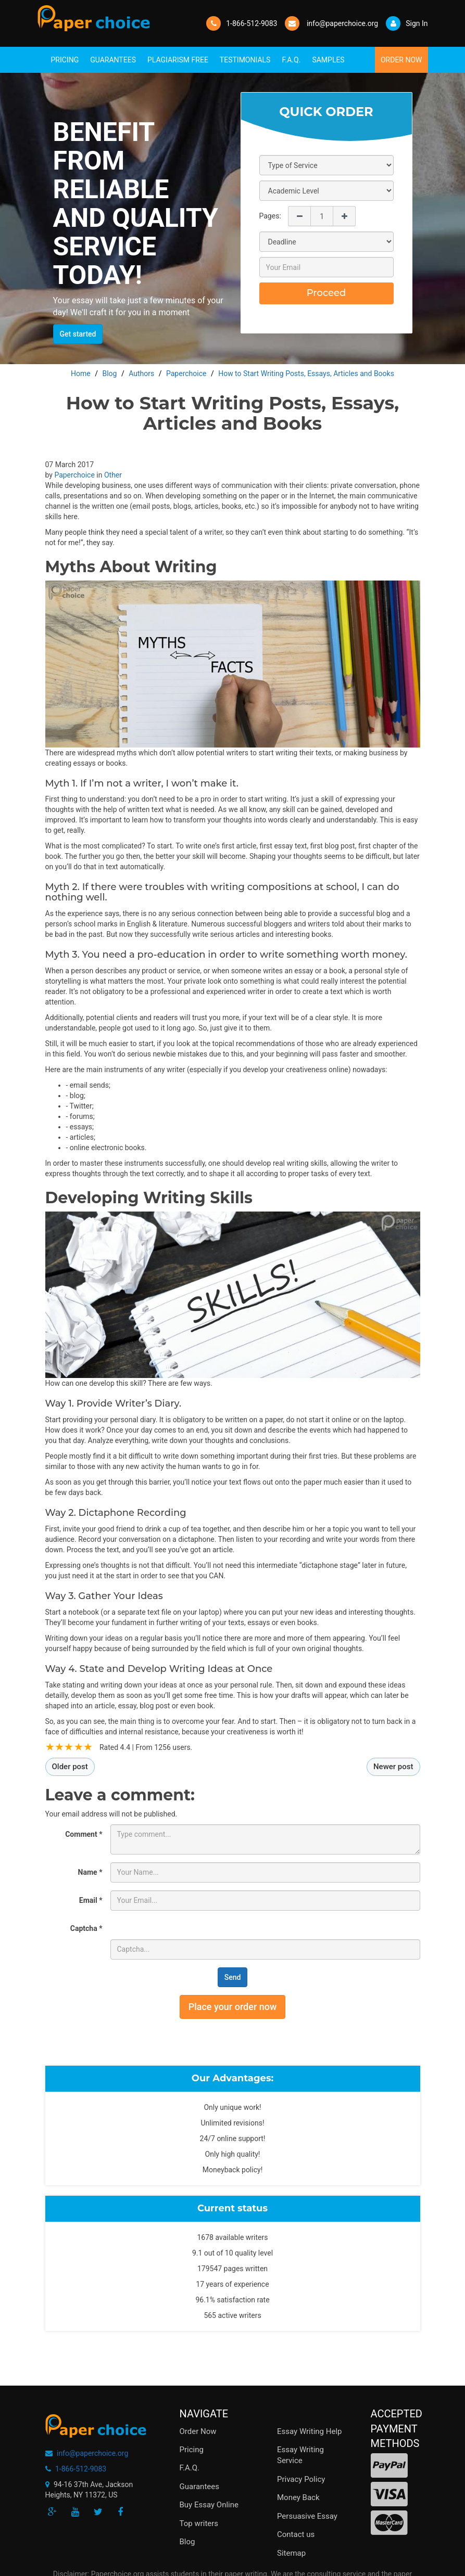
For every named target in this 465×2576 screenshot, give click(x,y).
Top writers (199, 2523)
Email (91, 1900)
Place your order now (232, 2006)
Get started (78, 334)
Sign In (407, 23)
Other (113, 475)
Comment (83, 1834)
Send (232, 1977)
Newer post (393, 1766)
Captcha (86, 1928)
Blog (187, 2541)
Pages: (270, 216)
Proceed (326, 293)
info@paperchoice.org (92, 2453)
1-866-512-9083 (251, 23)
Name (90, 1872)
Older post (70, 1766)
